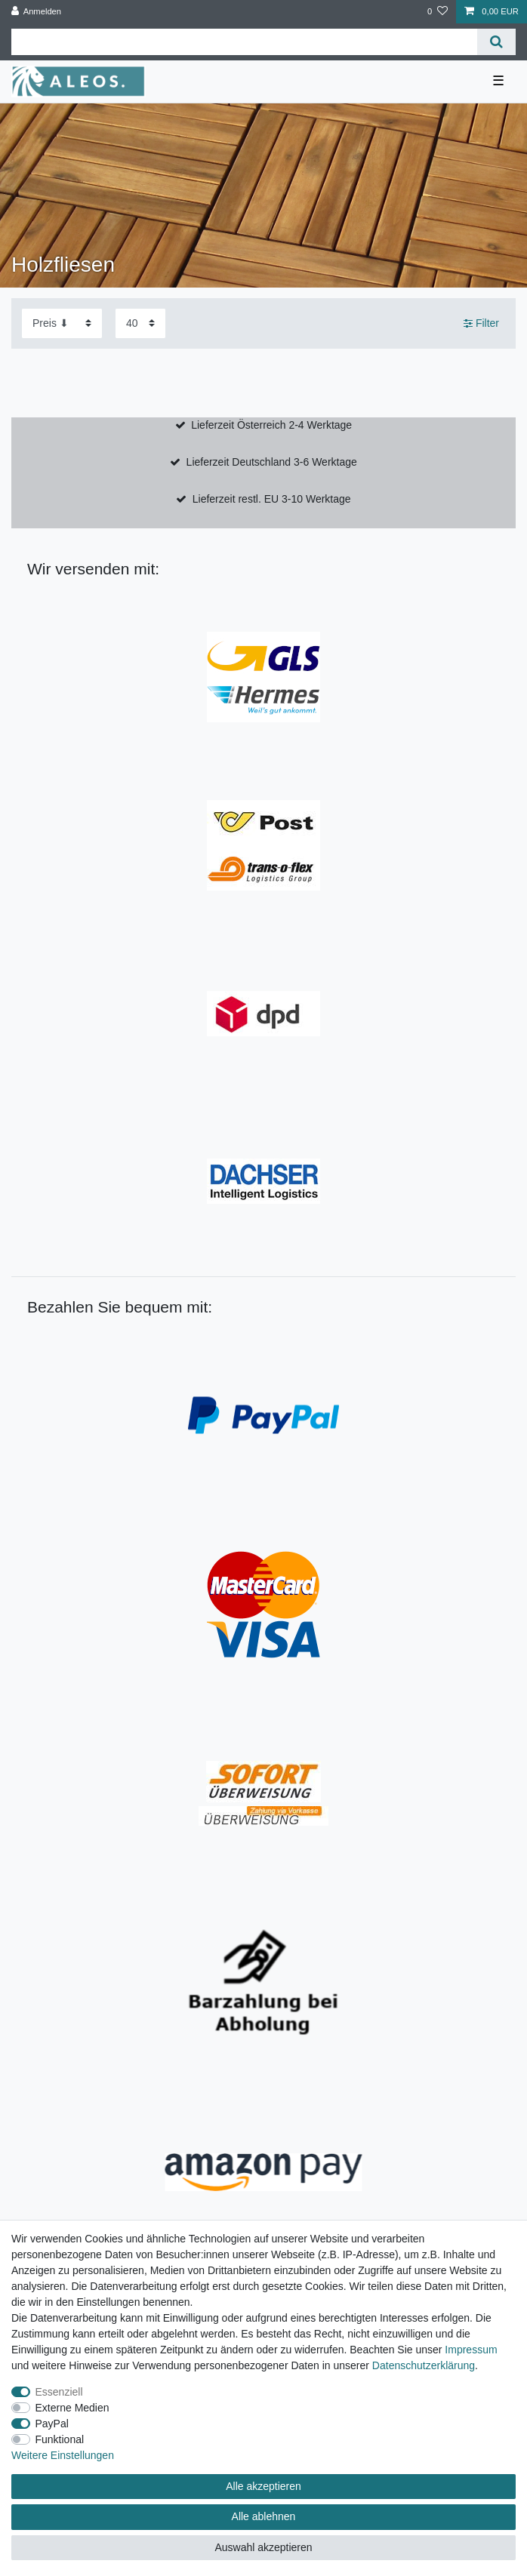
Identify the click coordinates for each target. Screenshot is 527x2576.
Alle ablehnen (264, 2516)
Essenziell (59, 2392)
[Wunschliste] (437, 11)
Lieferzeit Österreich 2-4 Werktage (271, 425)
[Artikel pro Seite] (140, 323)
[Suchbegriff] (244, 42)
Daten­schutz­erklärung (423, 2365)
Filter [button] (481, 324)
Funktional (60, 2439)
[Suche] (496, 42)
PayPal (52, 2424)
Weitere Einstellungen (62, 2455)
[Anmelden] (36, 11)
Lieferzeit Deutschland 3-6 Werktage (271, 462)
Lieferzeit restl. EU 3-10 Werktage (272, 499)
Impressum (471, 2350)
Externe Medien (72, 2408)
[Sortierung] (62, 323)
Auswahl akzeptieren (263, 2547)
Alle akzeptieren (263, 2486)
